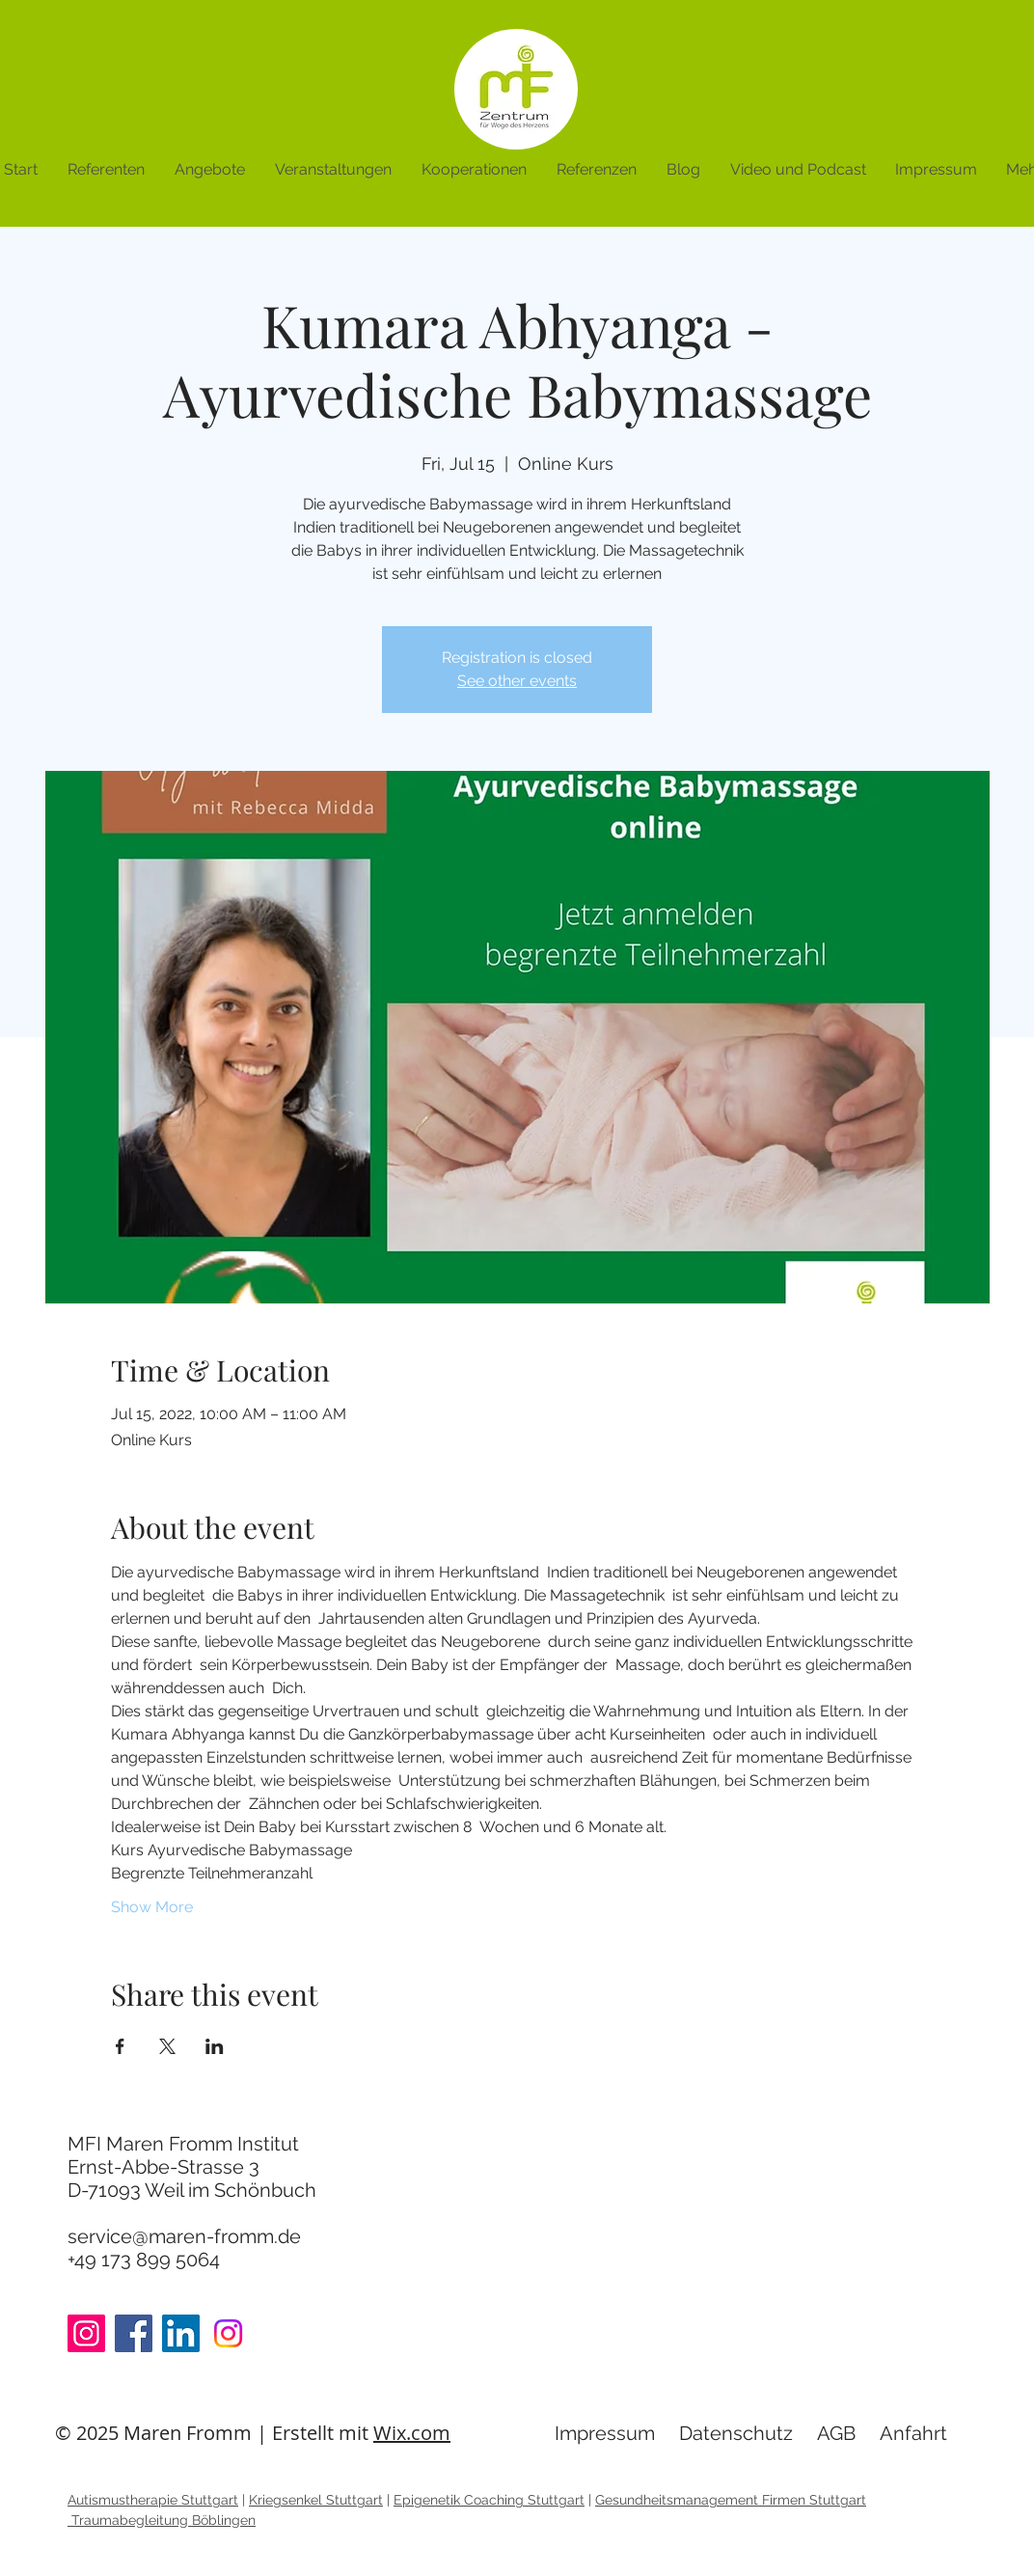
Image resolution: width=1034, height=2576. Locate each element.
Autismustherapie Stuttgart (153, 2499)
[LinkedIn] (181, 2333)
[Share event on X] (167, 2046)
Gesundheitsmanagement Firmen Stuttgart (730, 2499)
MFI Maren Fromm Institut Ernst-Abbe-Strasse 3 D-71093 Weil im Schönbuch (192, 2167)
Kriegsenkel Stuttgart (316, 2499)
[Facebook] (133, 2333)
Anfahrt (913, 2433)
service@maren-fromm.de (184, 2236)
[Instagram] (86, 2333)
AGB (836, 2433)
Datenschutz (736, 2433)
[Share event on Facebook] (120, 2046)
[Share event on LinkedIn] (214, 2046)
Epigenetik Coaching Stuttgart (489, 2499)
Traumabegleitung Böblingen (162, 2520)
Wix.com (411, 2433)
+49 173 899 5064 (144, 2259)
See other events (517, 680)
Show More (152, 1907)
